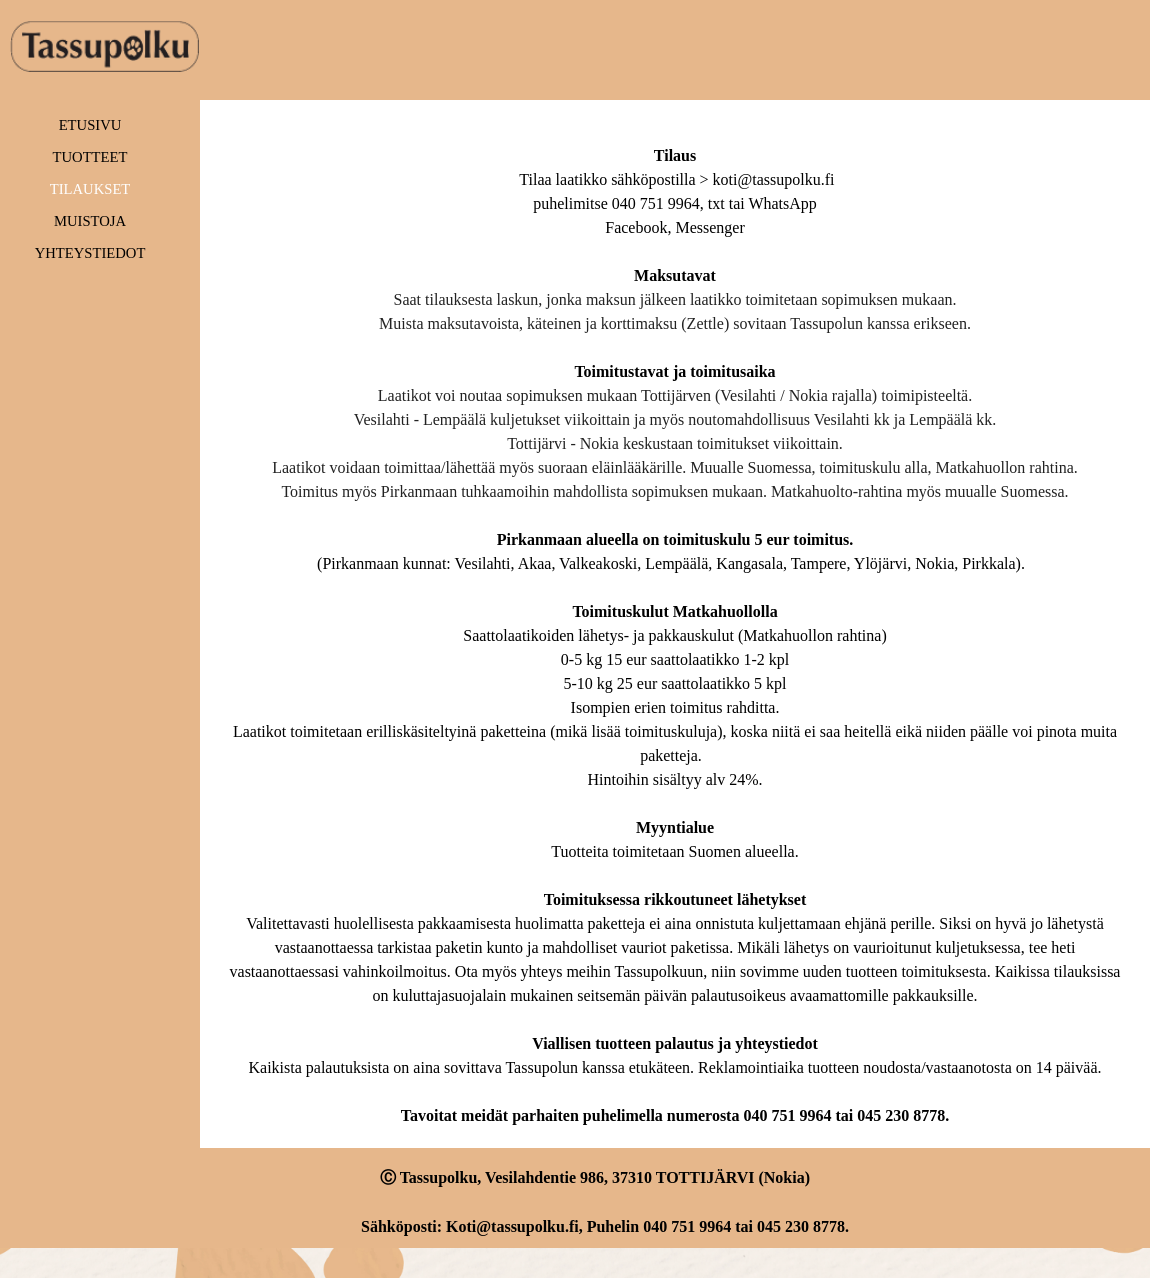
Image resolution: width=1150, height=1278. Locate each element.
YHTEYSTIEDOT (90, 253)
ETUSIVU (90, 125)
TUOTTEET (90, 157)
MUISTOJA (90, 221)
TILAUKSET (90, 189)
